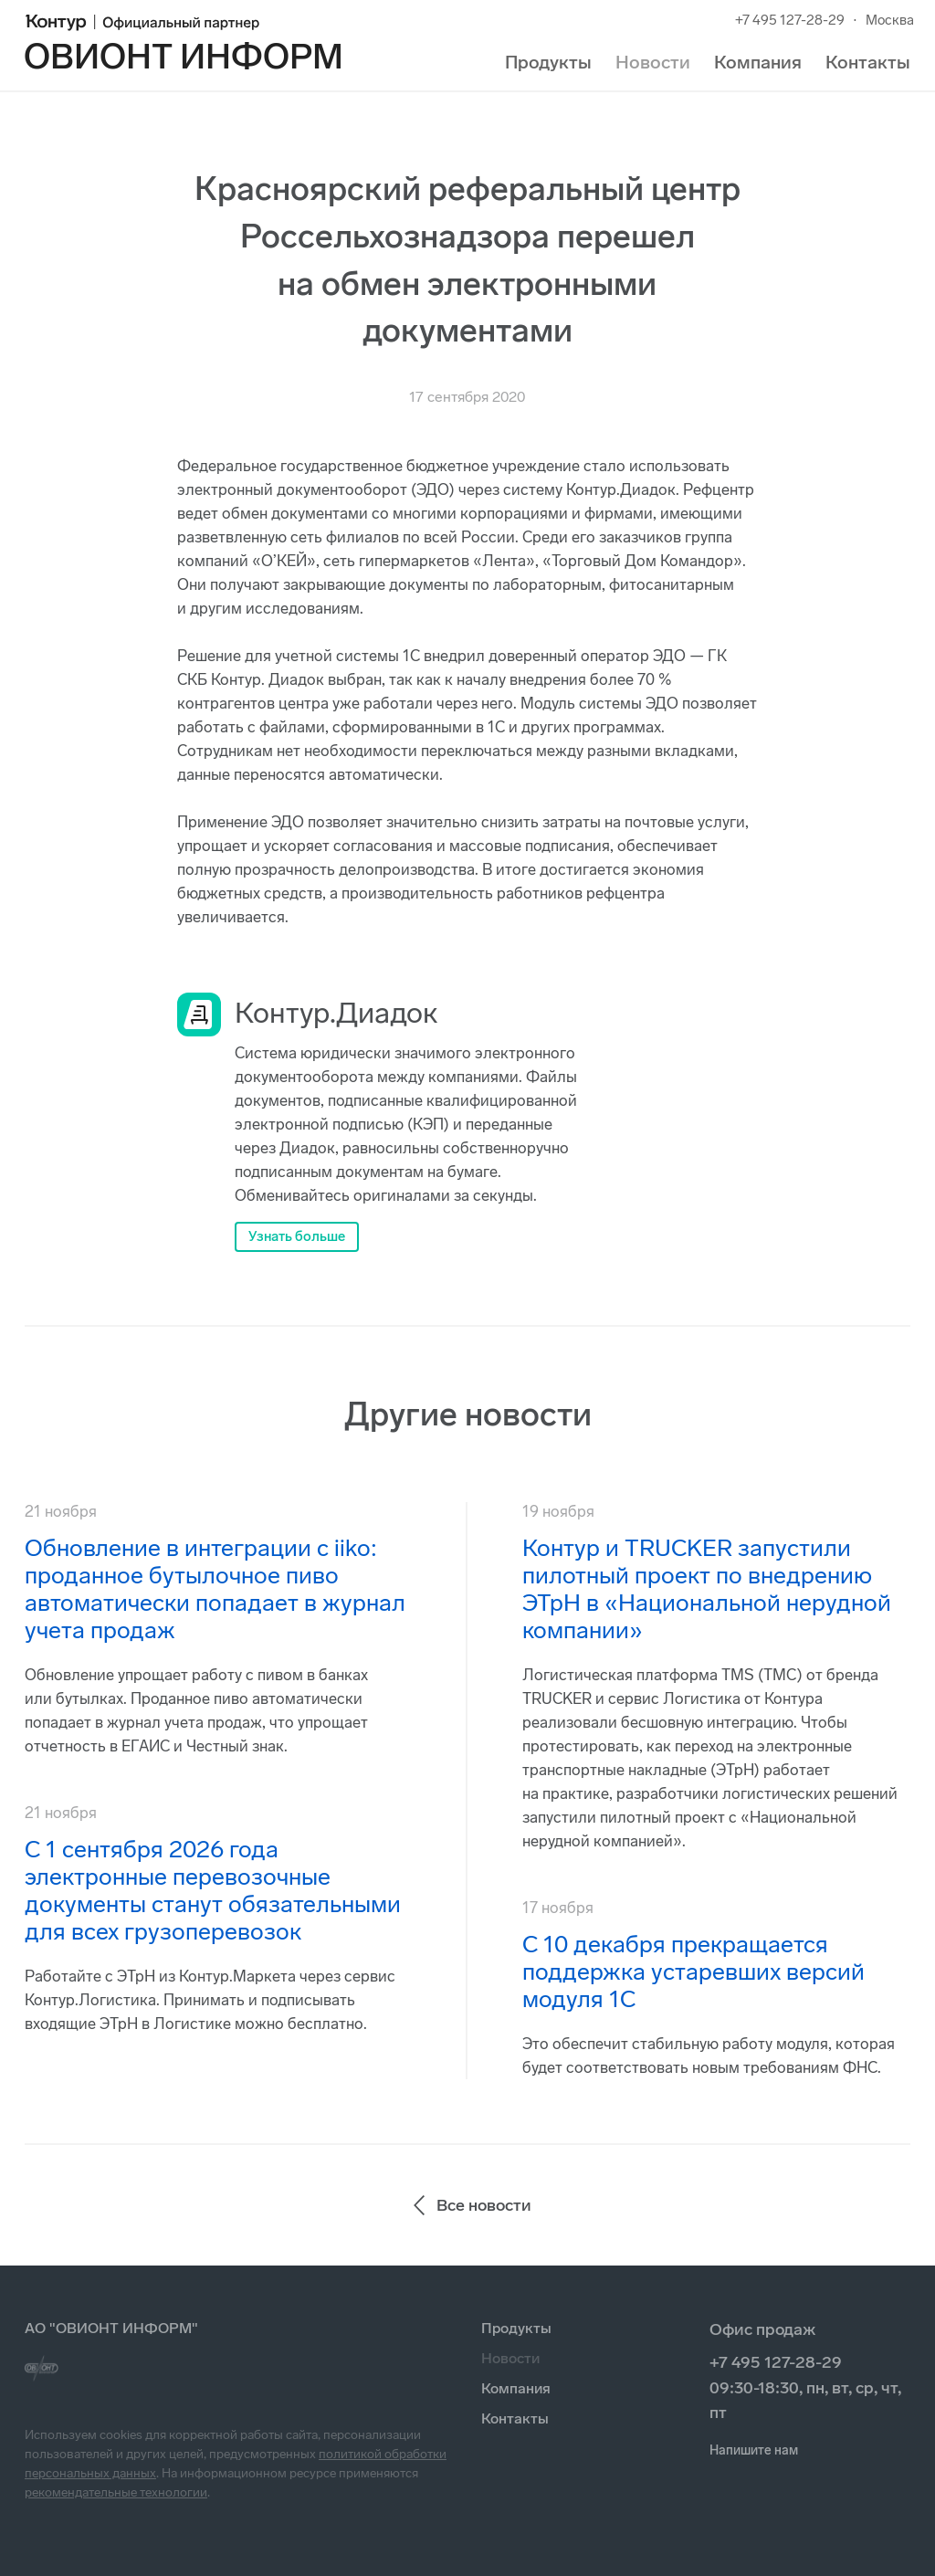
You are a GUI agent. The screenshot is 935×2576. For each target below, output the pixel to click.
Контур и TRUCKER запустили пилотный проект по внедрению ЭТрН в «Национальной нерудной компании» (706, 1589)
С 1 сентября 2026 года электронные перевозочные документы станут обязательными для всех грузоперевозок (213, 1890)
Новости (652, 62)
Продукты (548, 62)
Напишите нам (753, 2450)
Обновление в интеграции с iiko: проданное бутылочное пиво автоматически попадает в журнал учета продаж (215, 1589)
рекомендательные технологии (116, 2492)
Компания (758, 62)
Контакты (867, 62)
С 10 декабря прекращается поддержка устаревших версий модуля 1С (693, 1971)
